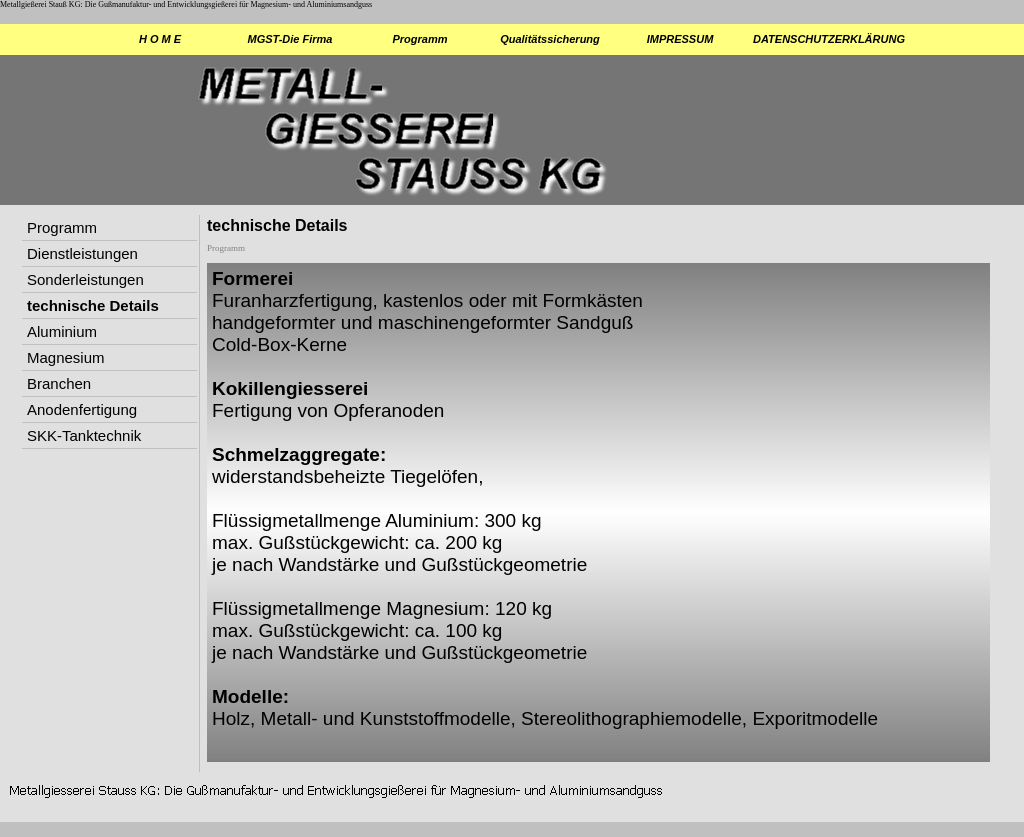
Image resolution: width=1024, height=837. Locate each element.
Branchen (59, 383)
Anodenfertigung (82, 409)
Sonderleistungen (85, 279)
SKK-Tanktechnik (84, 435)
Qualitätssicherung (550, 39)
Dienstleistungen (82, 253)
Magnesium (66, 357)
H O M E (160, 39)
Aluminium (62, 331)
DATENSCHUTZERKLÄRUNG (811, 39)
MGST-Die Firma (290, 39)
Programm (419, 39)
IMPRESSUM (680, 39)
